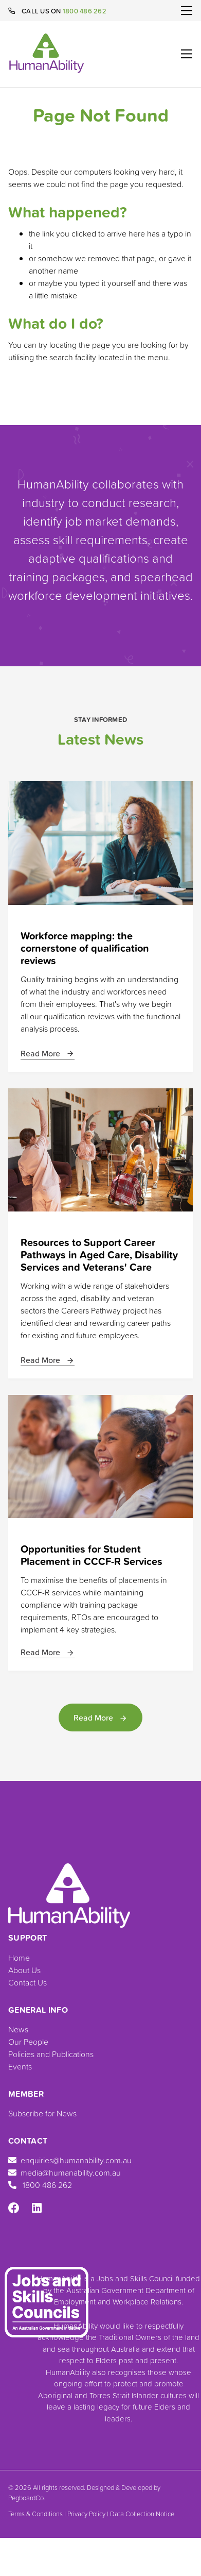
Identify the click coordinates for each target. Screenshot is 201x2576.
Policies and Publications (51, 2054)
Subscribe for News (42, 2113)
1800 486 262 (84, 10)
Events (20, 2066)
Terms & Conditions (35, 2513)
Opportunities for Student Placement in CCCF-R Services (91, 1555)
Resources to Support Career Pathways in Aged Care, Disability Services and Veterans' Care (99, 1254)
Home (19, 1957)
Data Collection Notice (142, 2513)
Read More (48, 1053)
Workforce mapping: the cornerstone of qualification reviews (85, 948)
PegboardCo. (26, 2497)
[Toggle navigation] (186, 10)
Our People (28, 2041)
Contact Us (27, 1982)
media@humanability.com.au (64, 2172)
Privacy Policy (86, 2513)
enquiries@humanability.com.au (70, 2160)
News (18, 2029)
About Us (24, 1970)
